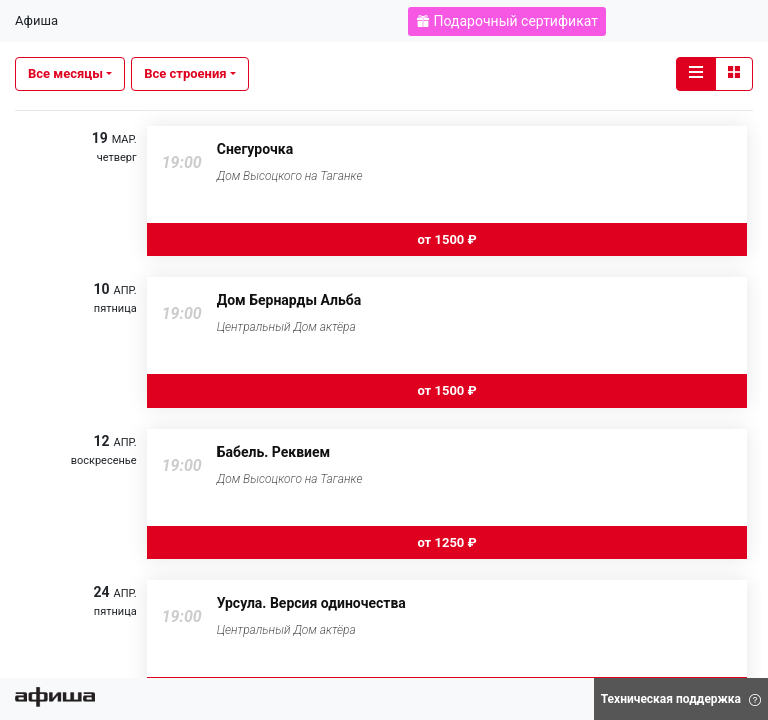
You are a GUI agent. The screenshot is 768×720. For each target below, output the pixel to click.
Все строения (185, 73)
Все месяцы (65, 73)
